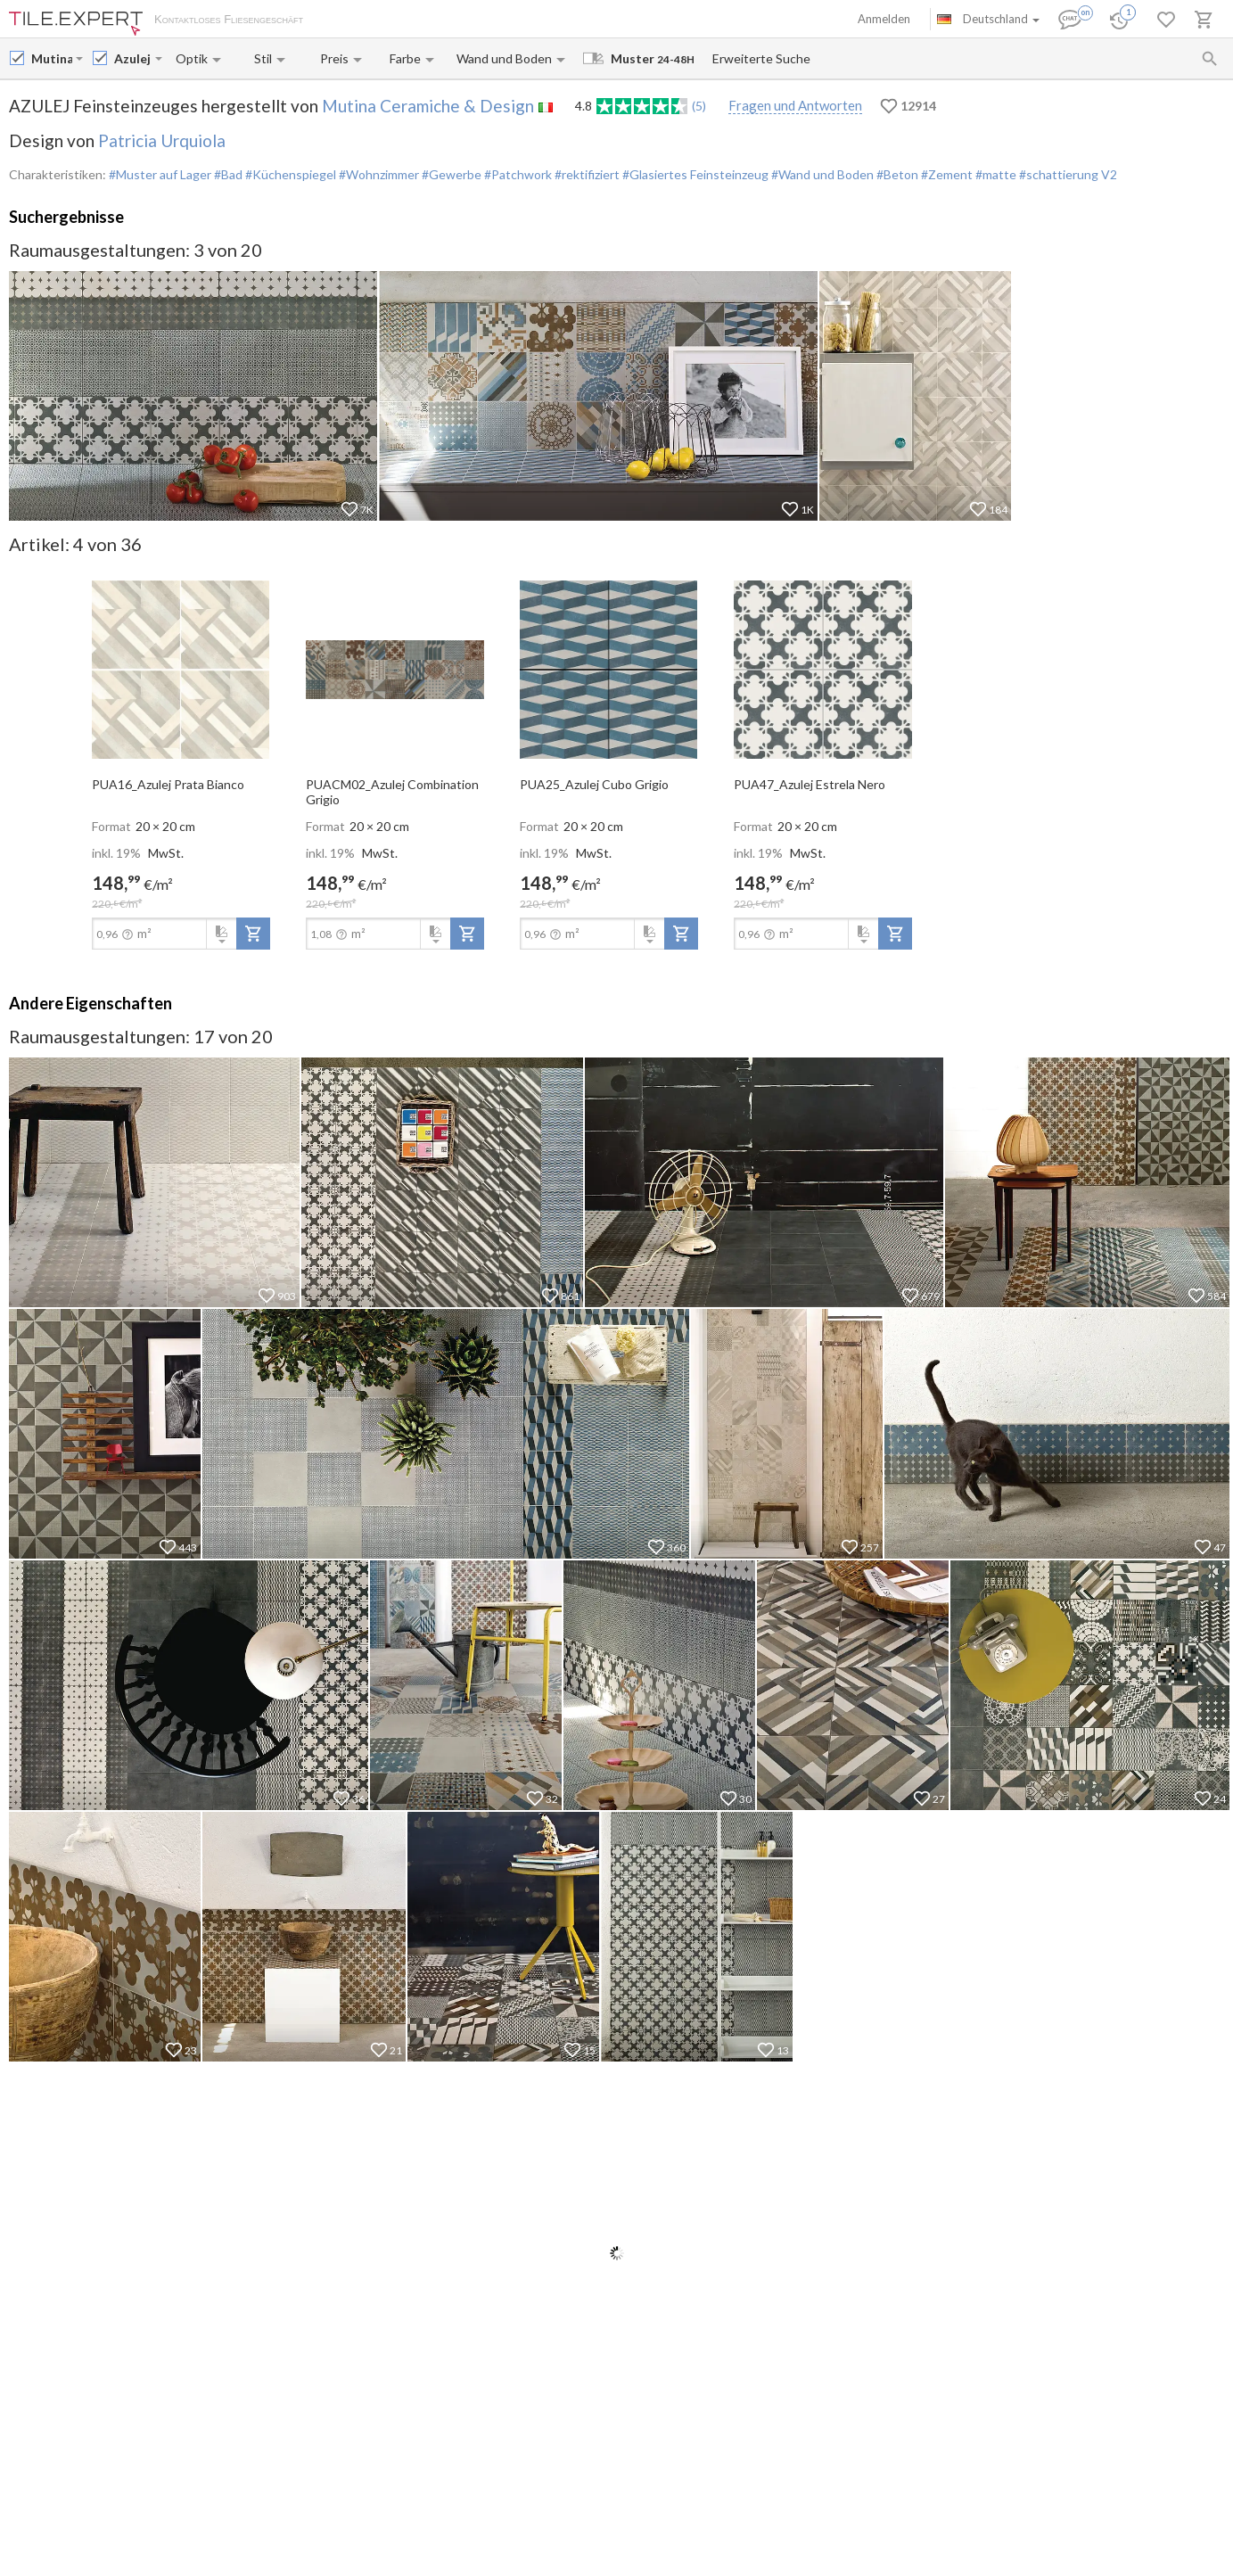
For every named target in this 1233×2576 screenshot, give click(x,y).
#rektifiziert (586, 174)
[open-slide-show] (181, 668)
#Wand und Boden (821, 174)
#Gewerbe (450, 174)
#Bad (226, 174)
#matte (994, 174)
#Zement (945, 174)
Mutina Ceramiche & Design (428, 105)
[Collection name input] (132, 58)
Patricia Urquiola (162, 140)
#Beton (896, 174)
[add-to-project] (253, 934)
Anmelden (884, 19)
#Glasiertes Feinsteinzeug (694, 174)
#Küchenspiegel (289, 174)
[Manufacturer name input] (51, 58)
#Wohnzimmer (377, 174)
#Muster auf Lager (160, 174)
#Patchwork (516, 174)
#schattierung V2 (1066, 174)
